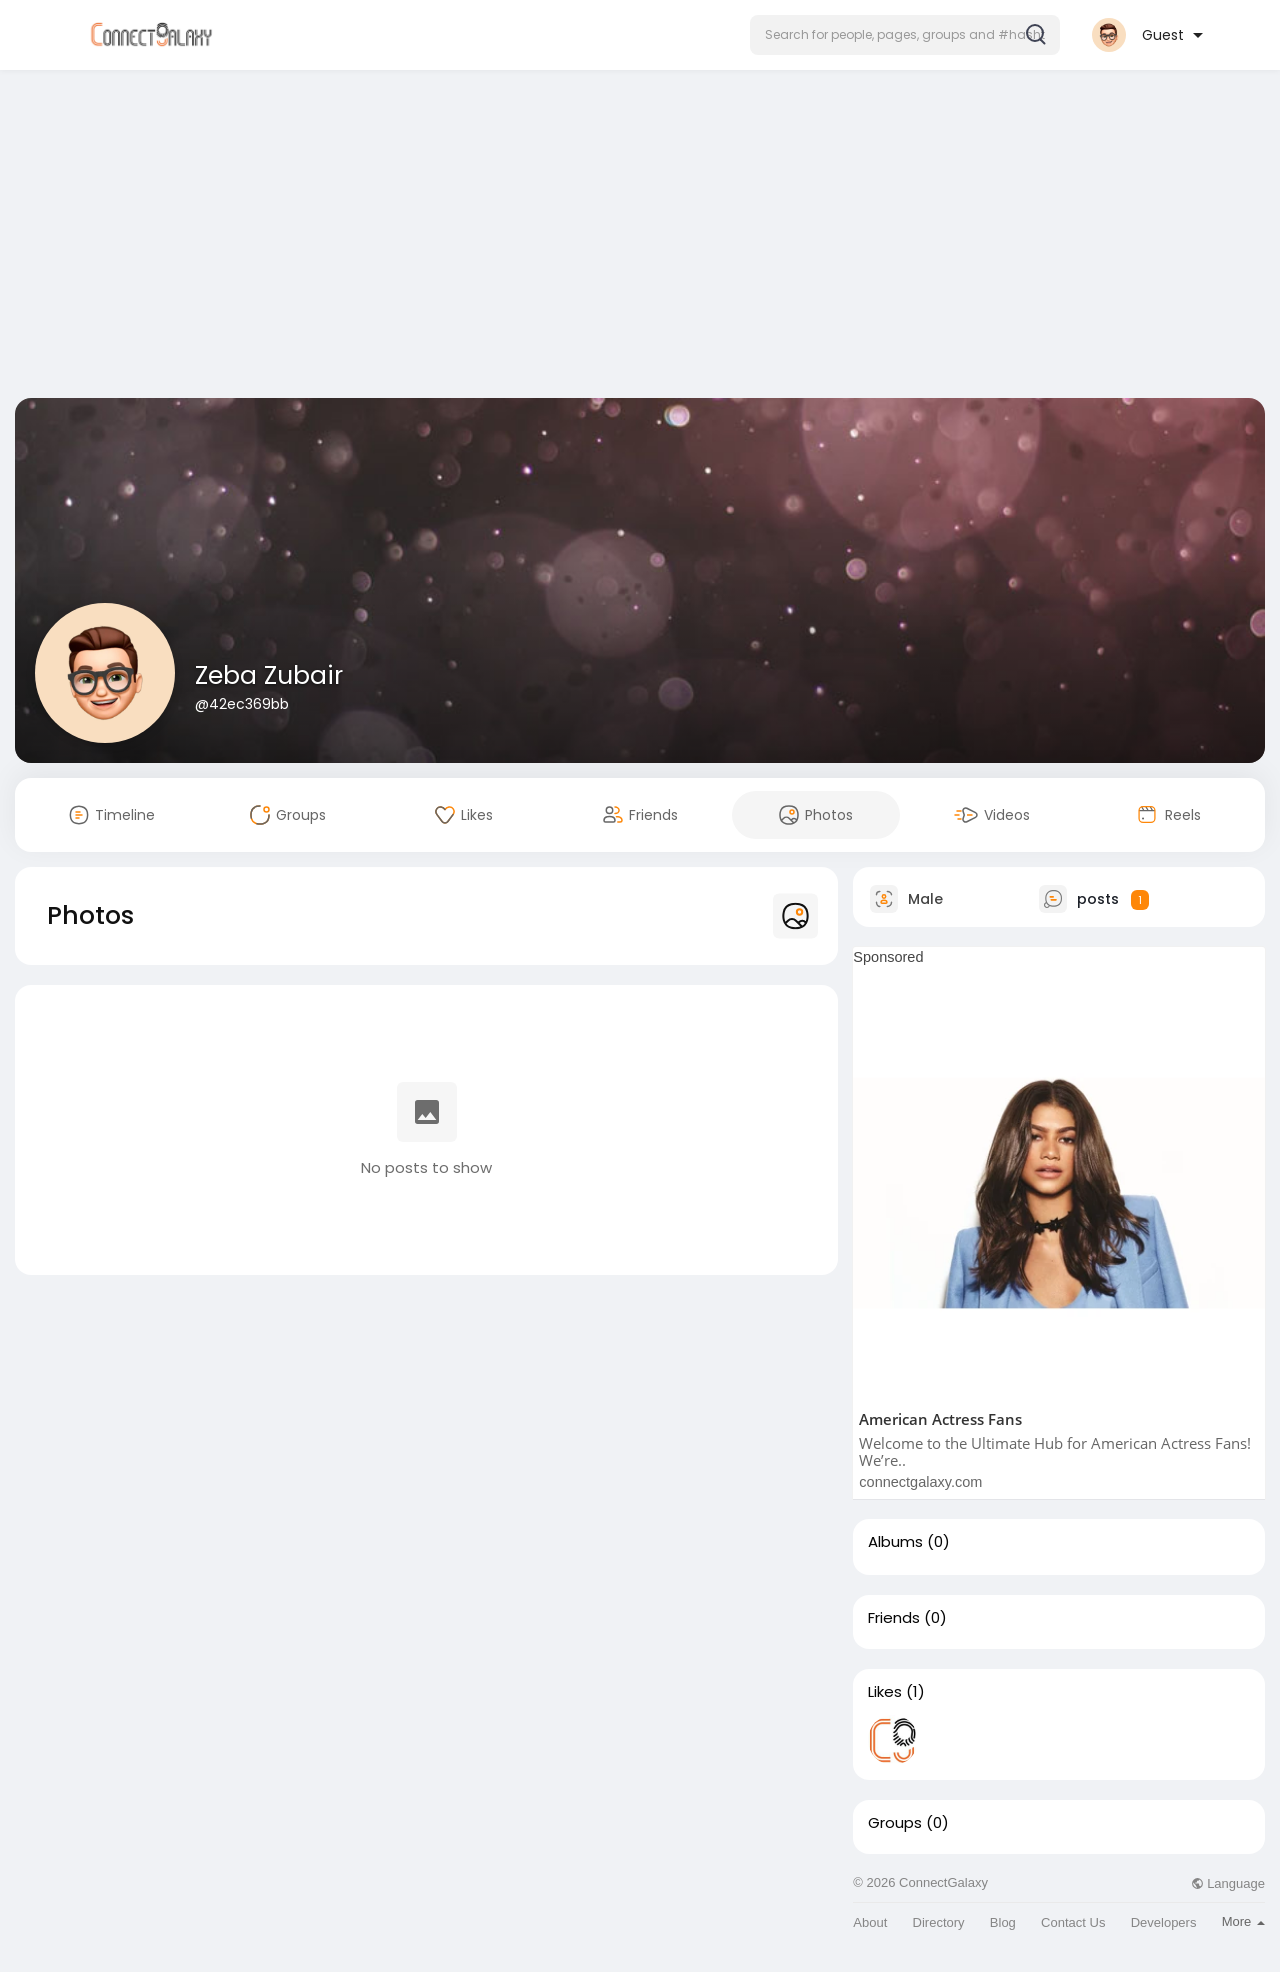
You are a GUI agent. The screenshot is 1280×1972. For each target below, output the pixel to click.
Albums (895, 1542)
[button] (905, 35)
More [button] (1243, 1921)
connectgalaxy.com (920, 1482)
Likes (885, 1692)
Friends (894, 1618)
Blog (1003, 1922)
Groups (895, 1823)
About (870, 1922)
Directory (939, 1922)
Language (1228, 1883)
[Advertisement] (640, 238)
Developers (1164, 1922)
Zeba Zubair (269, 675)
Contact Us (1073, 1922)
